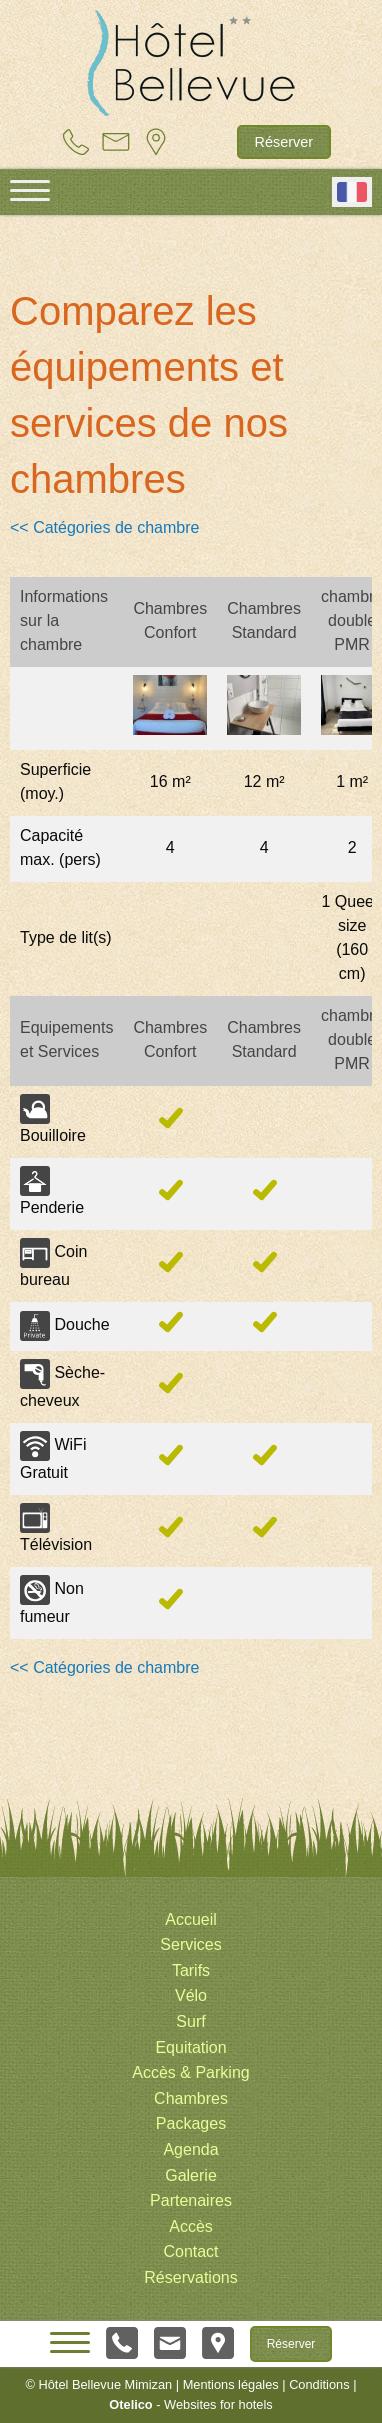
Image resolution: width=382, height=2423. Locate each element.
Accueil (191, 1919)
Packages (191, 2123)
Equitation (190, 2047)
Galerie (191, 2175)
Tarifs (191, 1970)
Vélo (191, 1995)
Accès (191, 2226)
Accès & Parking (190, 2072)
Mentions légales (231, 2384)
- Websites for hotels (190, 2404)
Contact (190, 2251)
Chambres (191, 2098)
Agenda (190, 2149)
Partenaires (191, 2200)
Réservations (190, 2277)
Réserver (284, 142)
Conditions (319, 2384)
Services (190, 1944)
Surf (190, 2021)
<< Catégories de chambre (104, 527)
